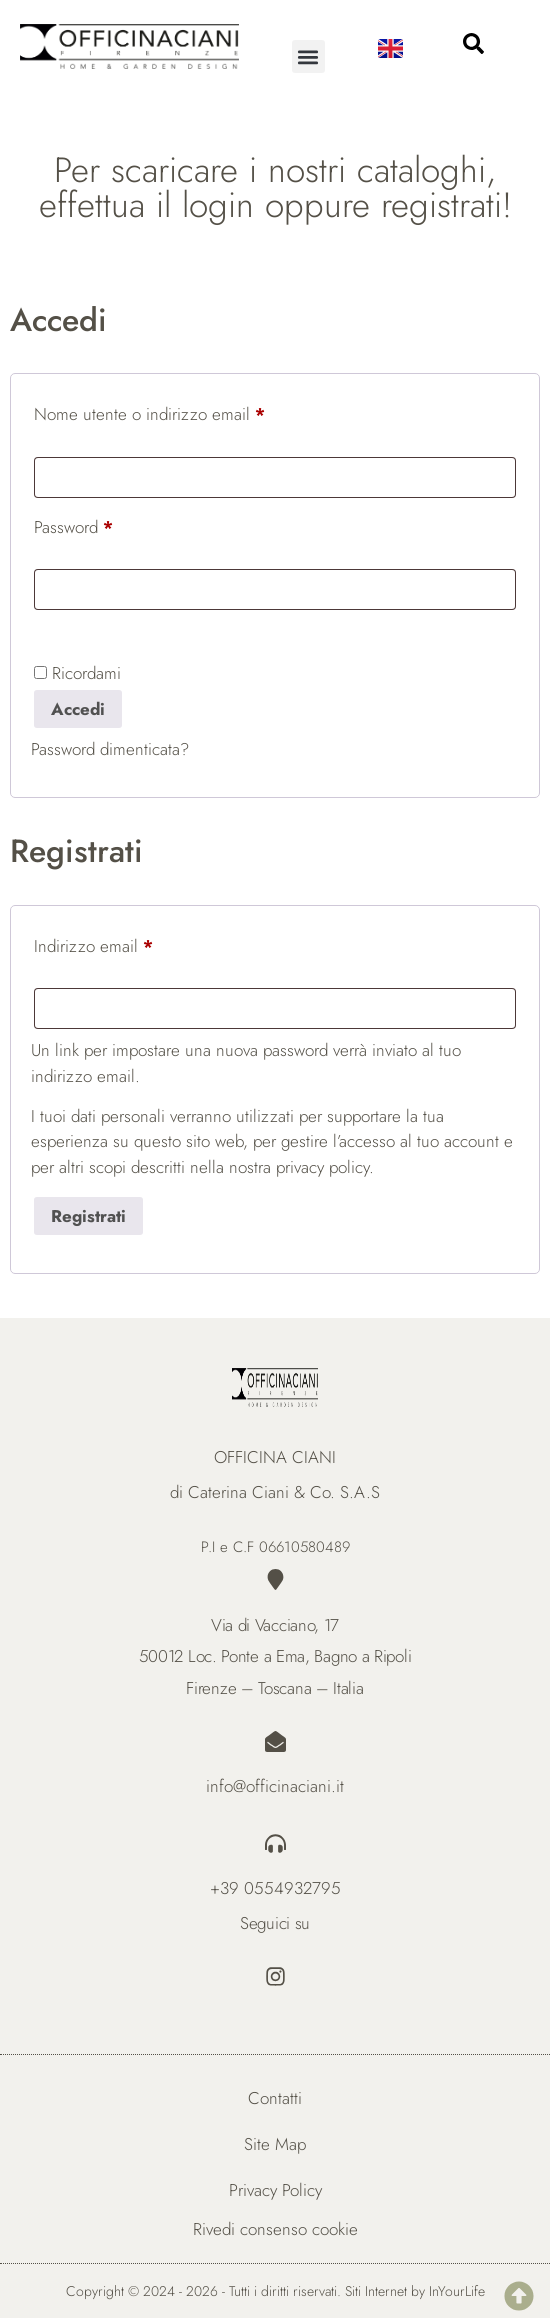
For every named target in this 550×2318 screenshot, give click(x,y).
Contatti (275, 2098)
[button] (308, 56)
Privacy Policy (275, 2190)
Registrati (88, 1216)
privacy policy (322, 1167)
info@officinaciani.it (275, 1786)
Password (104, 524)
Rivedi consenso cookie (275, 2229)
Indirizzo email (124, 943)
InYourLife (457, 2291)
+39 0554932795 (275, 1888)
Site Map (275, 2144)
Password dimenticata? (110, 749)
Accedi (78, 709)
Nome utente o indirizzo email (180, 411)
